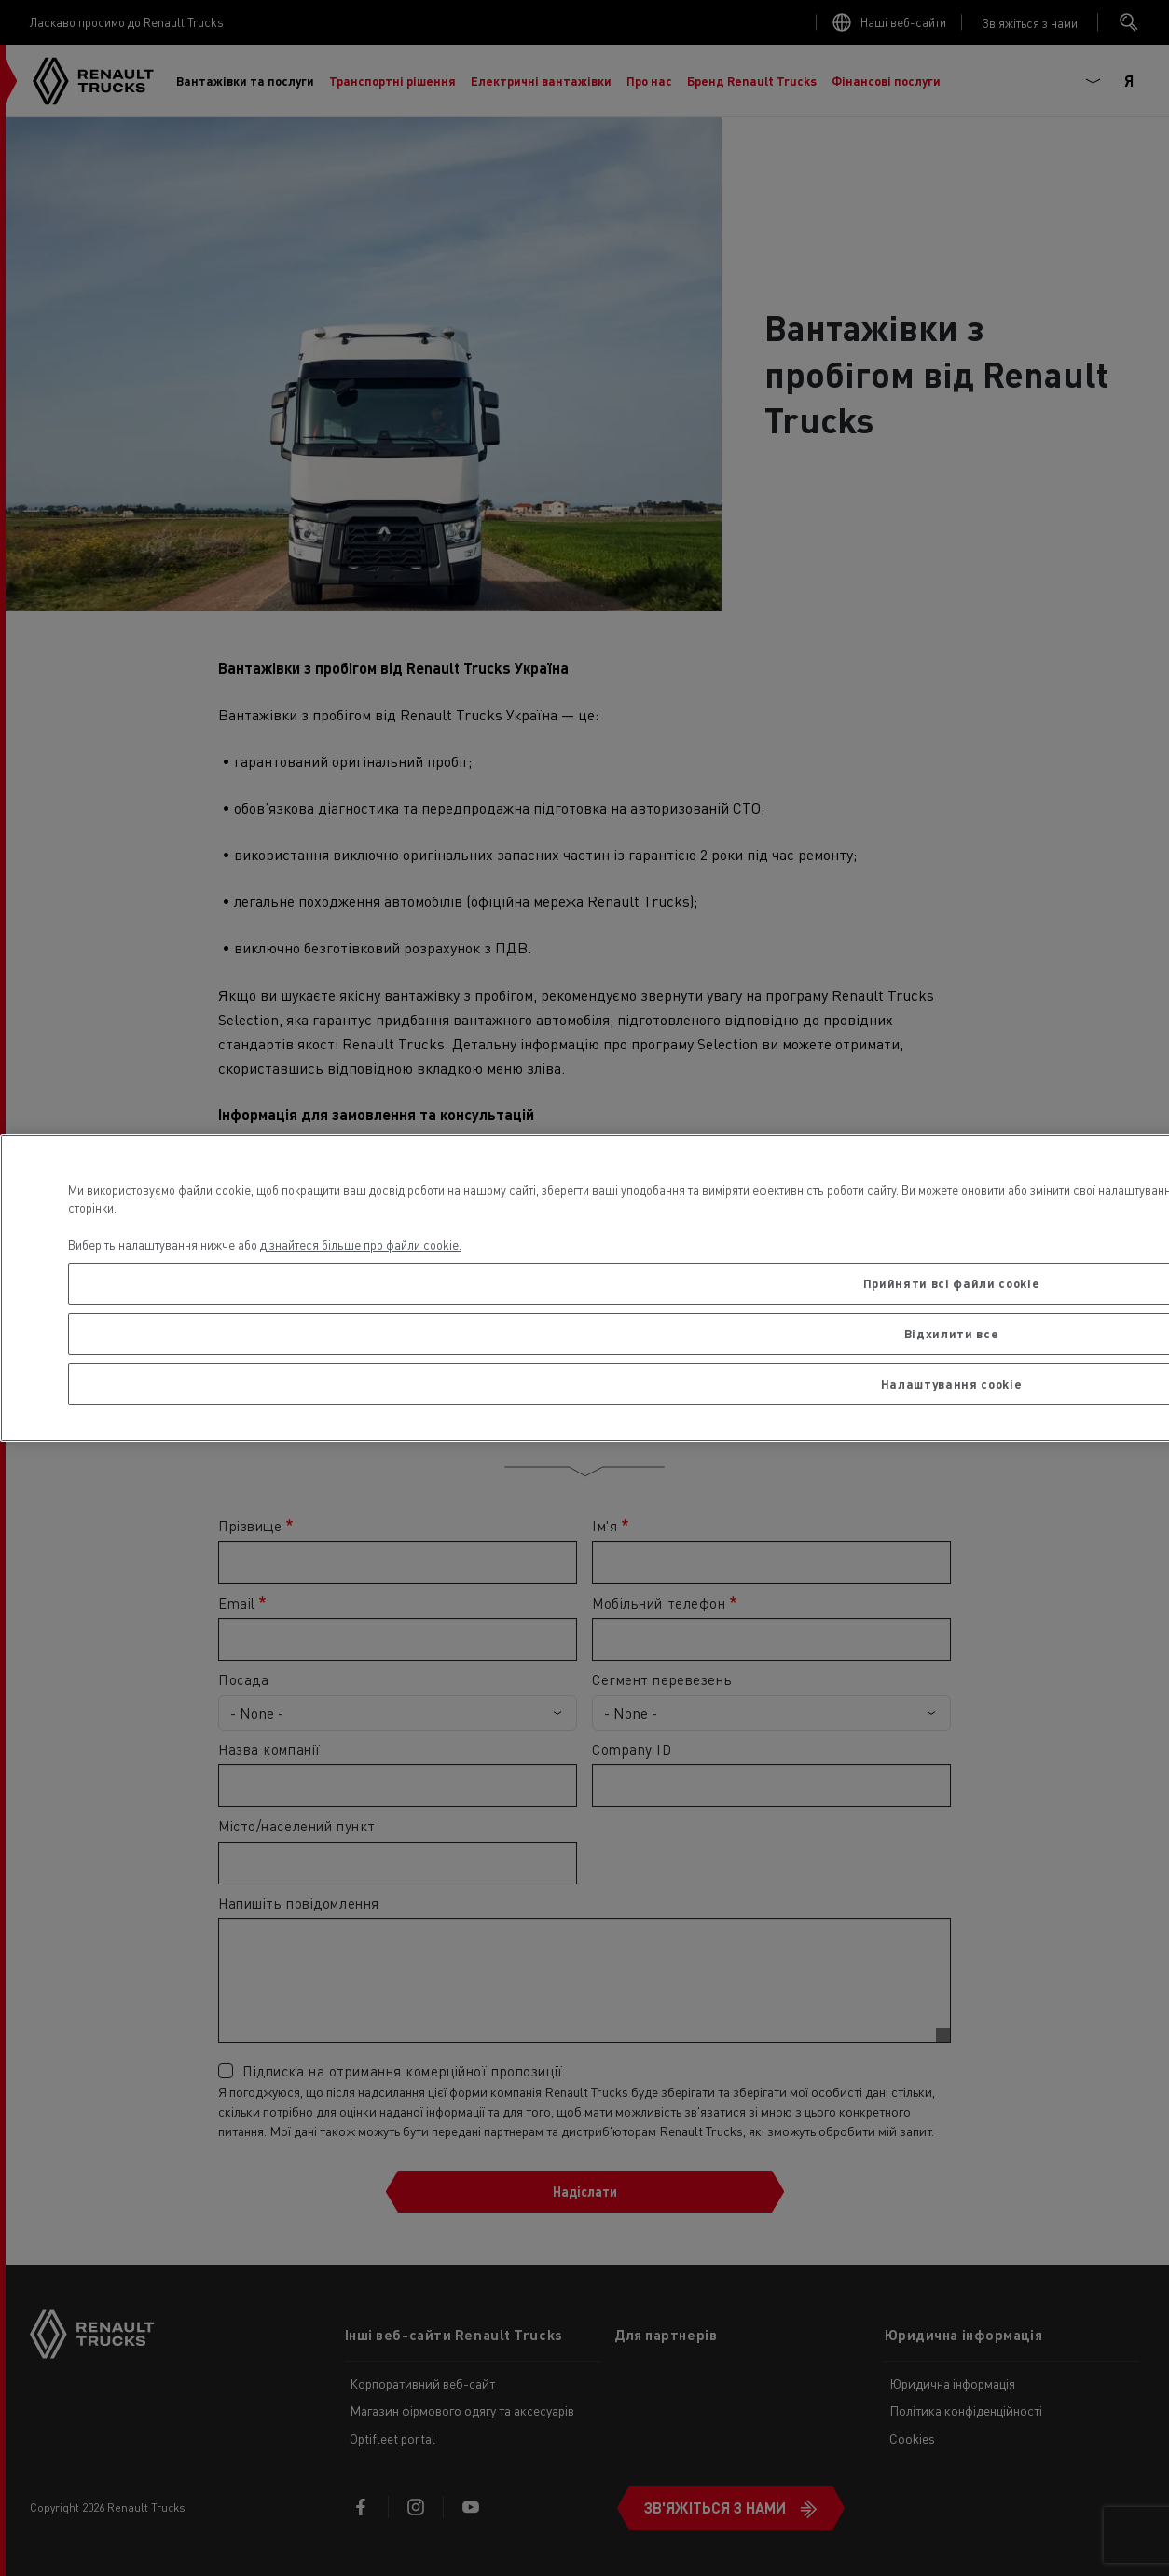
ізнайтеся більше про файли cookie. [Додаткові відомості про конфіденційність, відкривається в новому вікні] (364, 1245)
